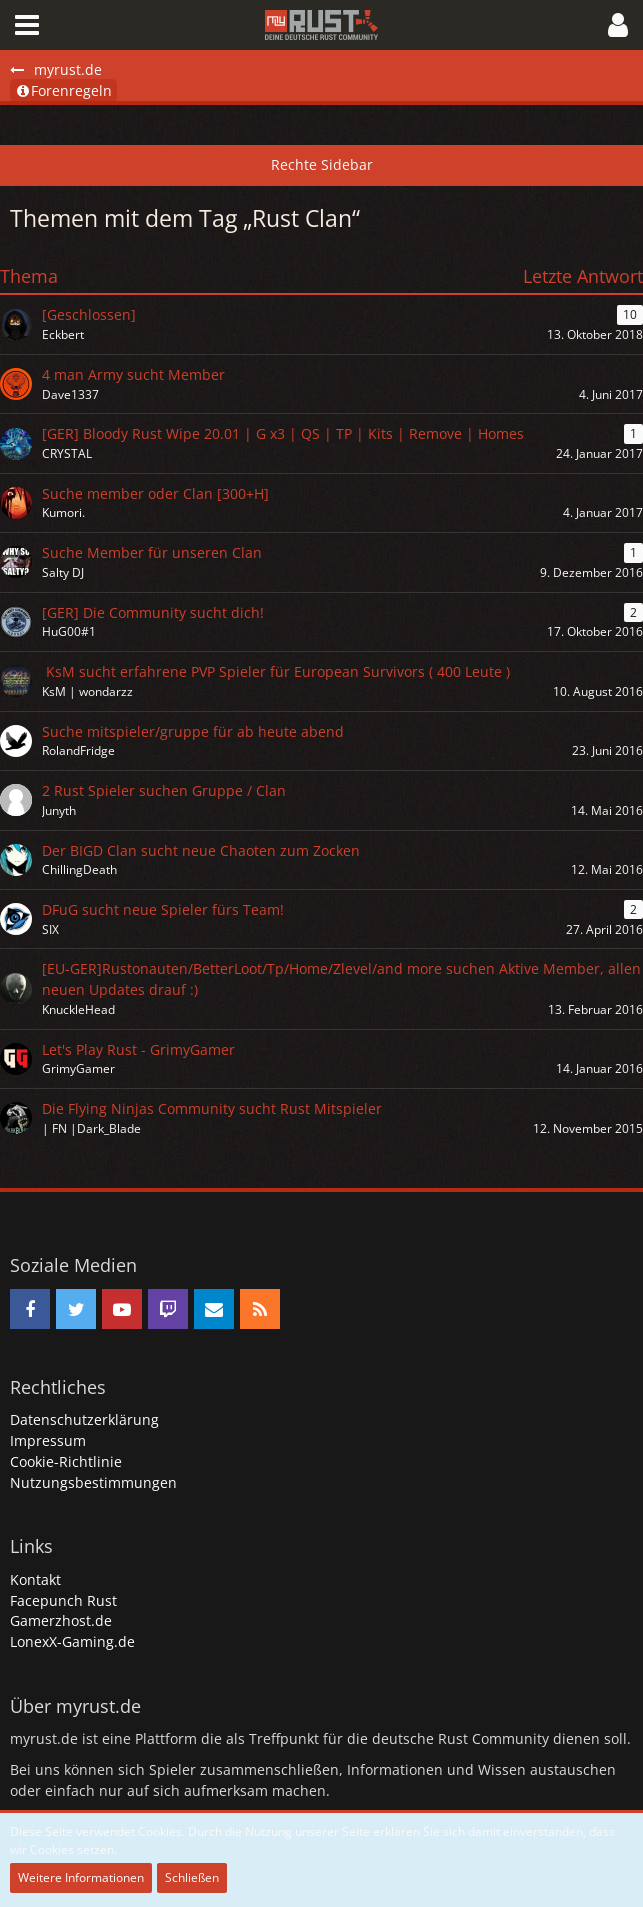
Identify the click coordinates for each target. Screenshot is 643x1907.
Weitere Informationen (81, 1877)
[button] (27, 25)
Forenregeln (63, 90)
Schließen (192, 1877)
